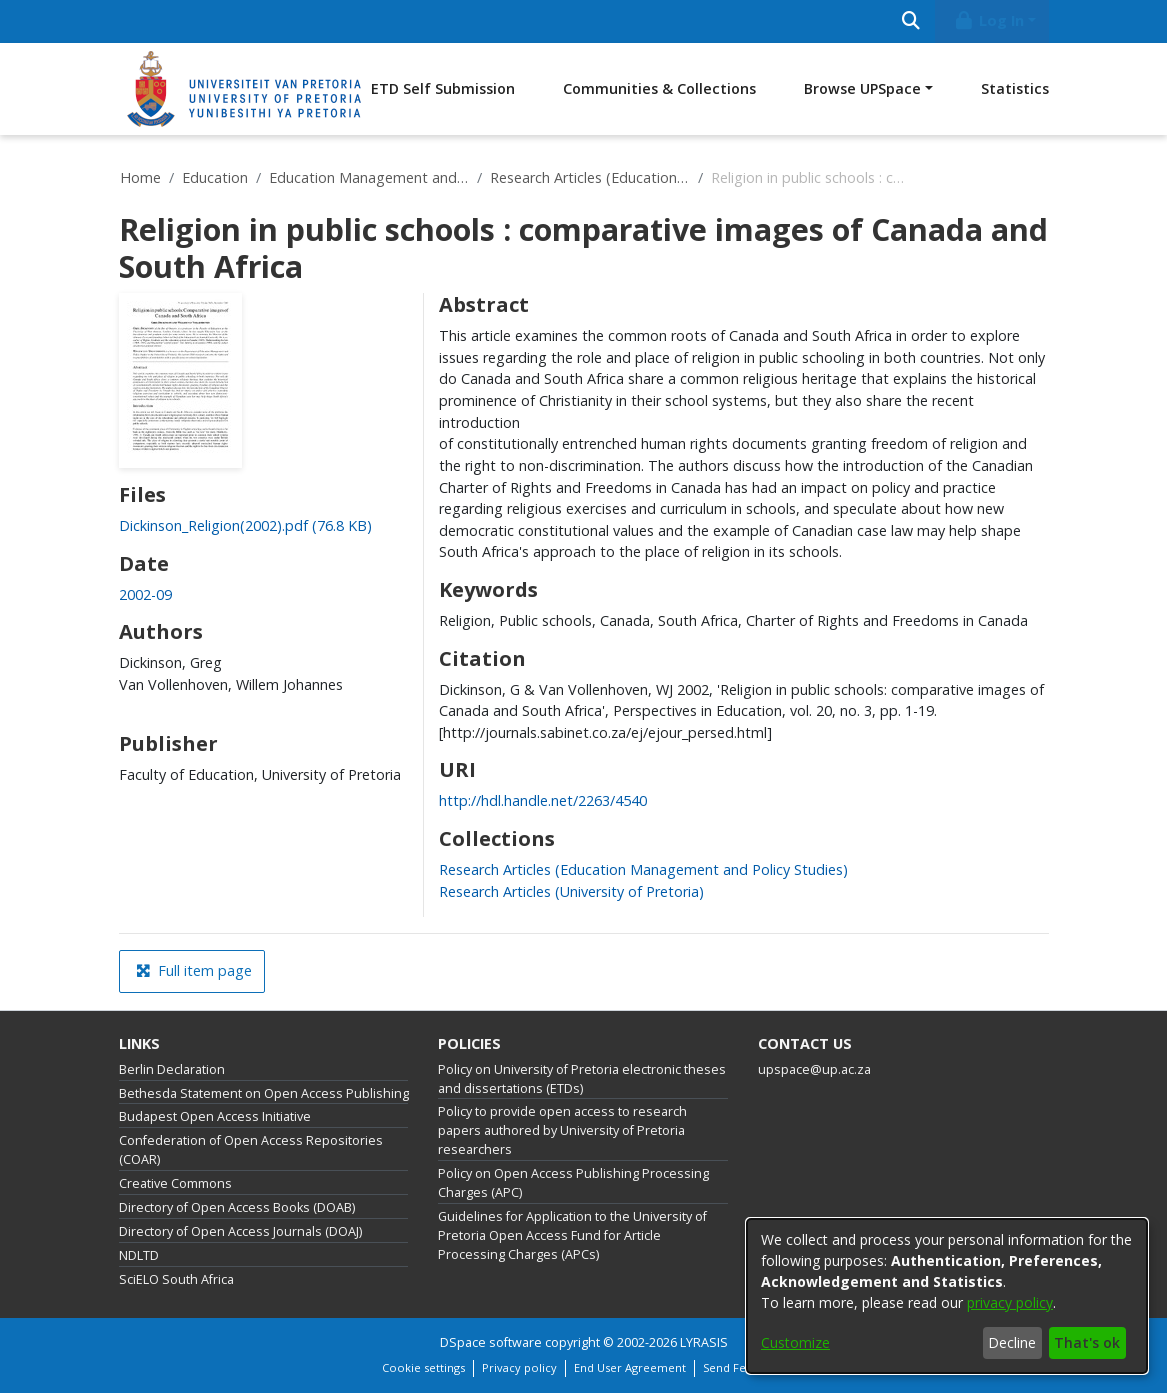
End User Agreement (630, 1367)
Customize (795, 1342)
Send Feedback (744, 1367)
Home (140, 177)
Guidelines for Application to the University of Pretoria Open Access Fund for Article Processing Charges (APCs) (572, 1235)
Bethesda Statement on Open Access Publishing (264, 1093)
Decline (1012, 1342)
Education (215, 177)
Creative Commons (175, 1183)
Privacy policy (519, 1367)
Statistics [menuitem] (1015, 88)
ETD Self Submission (443, 88)
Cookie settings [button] (423, 1367)
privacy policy (1010, 1302)
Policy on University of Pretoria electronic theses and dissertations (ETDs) (582, 1079)
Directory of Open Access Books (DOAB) (237, 1207)
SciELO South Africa (176, 1279)
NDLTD (139, 1255)
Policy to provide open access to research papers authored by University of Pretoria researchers (562, 1130)
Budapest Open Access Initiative (215, 1116)
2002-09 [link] (145, 594)
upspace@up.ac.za (814, 1069)
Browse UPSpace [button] (862, 88)
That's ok (1087, 1342)
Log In (988, 20)
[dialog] (947, 1296)
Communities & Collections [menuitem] (659, 88)
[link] (245, 525)
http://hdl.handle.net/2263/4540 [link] (543, 800)
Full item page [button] (194, 970)
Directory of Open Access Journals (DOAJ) (240, 1231)
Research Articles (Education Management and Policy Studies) (590, 177)
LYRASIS (704, 1342)
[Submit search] (911, 21)
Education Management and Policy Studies (369, 177)
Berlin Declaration (172, 1069)
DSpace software (491, 1342)
